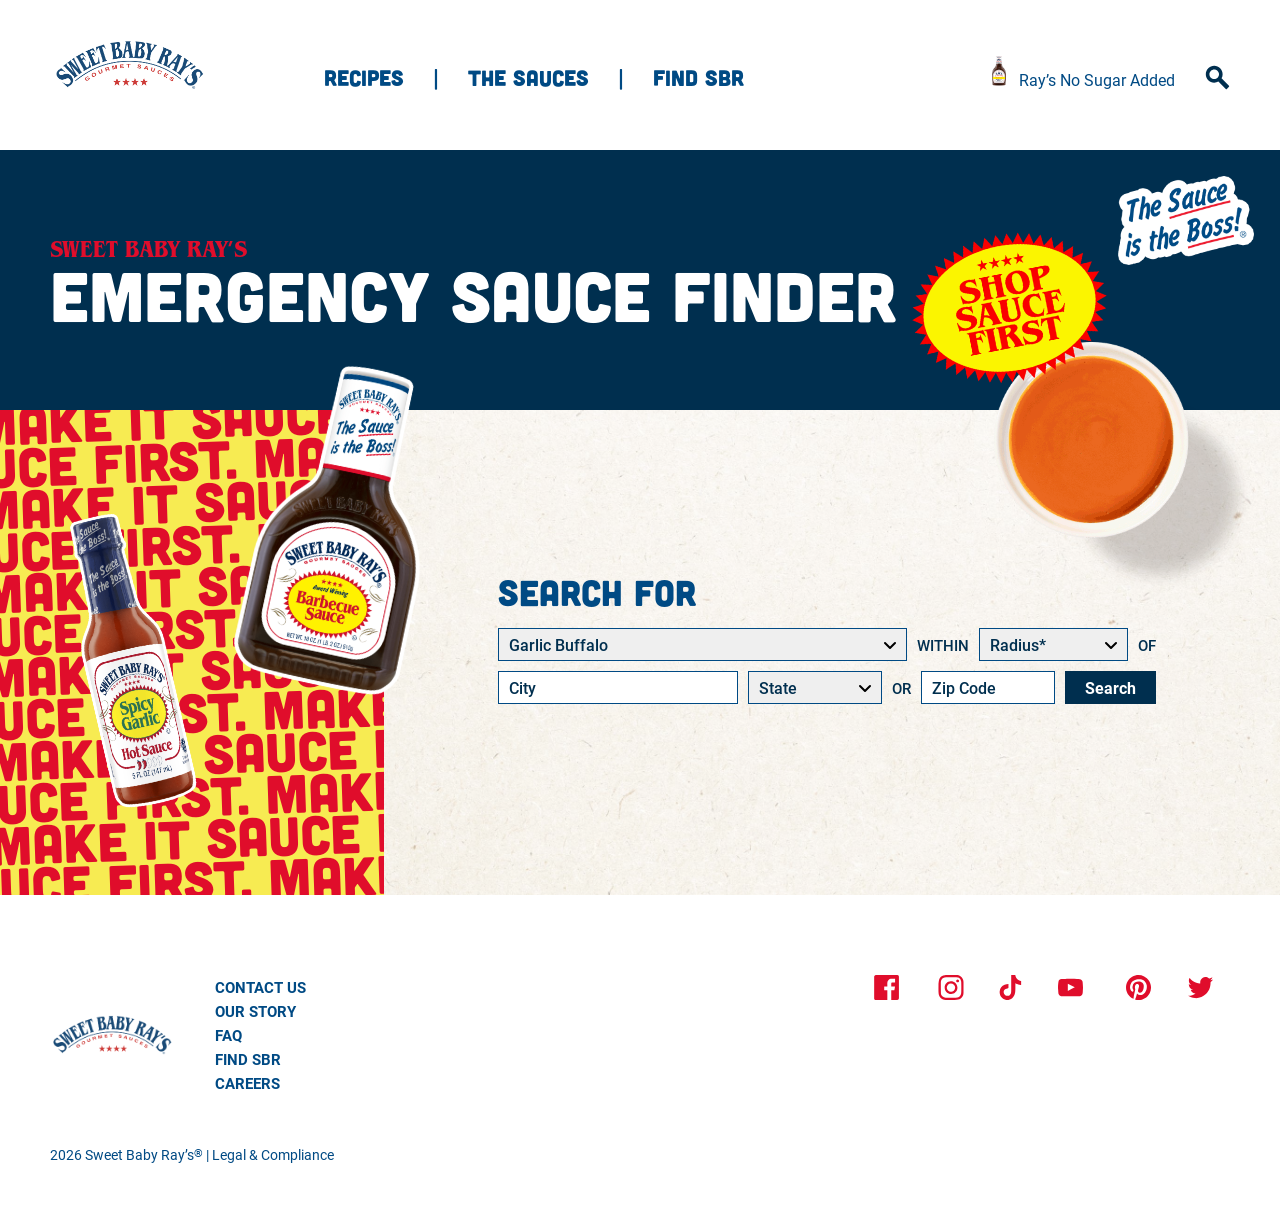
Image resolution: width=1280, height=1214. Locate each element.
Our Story (255, 1011)
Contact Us (260, 987)
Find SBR (698, 77)
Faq (228, 1035)
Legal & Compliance (273, 1154)
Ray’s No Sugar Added (1097, 79)
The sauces (528, 77)
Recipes (364, 77)
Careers (247, 1083)
